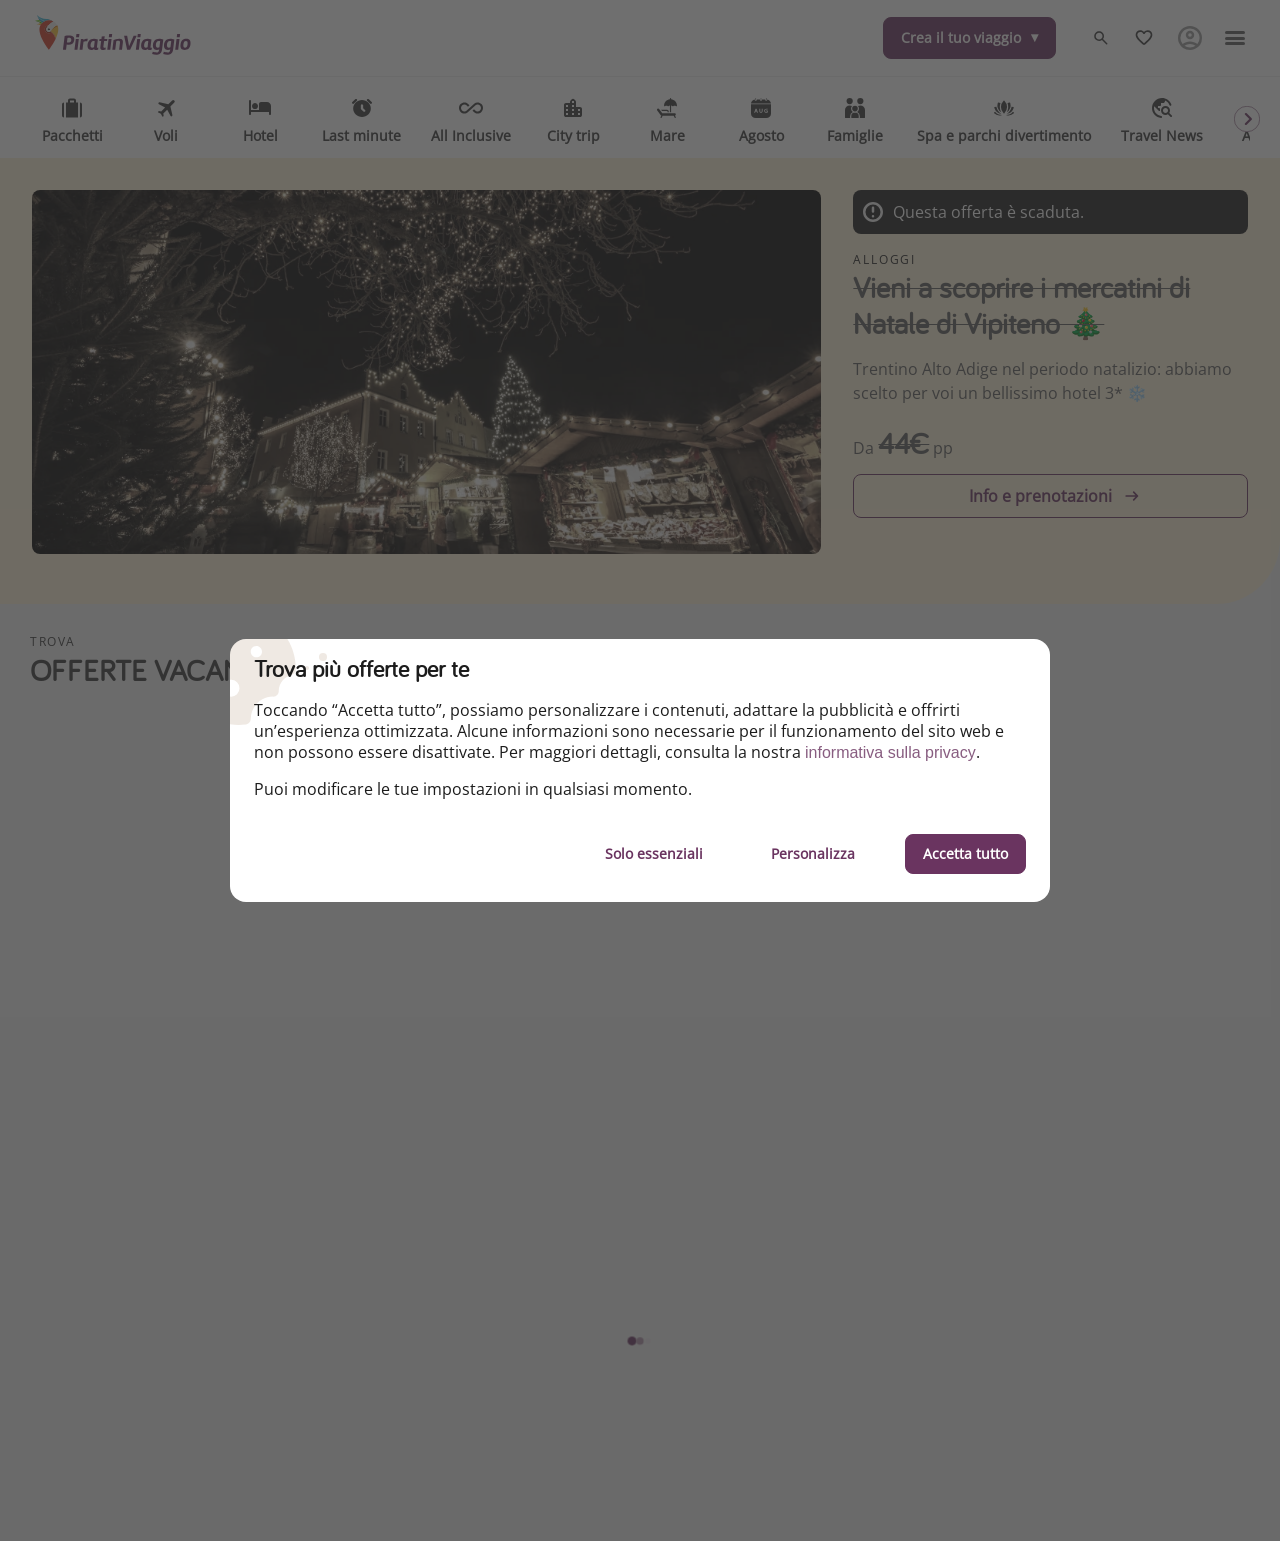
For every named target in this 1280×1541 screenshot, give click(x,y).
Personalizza (813, 853)
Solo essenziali (654, 853)
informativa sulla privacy (890, 752)
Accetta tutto (965, 853)
